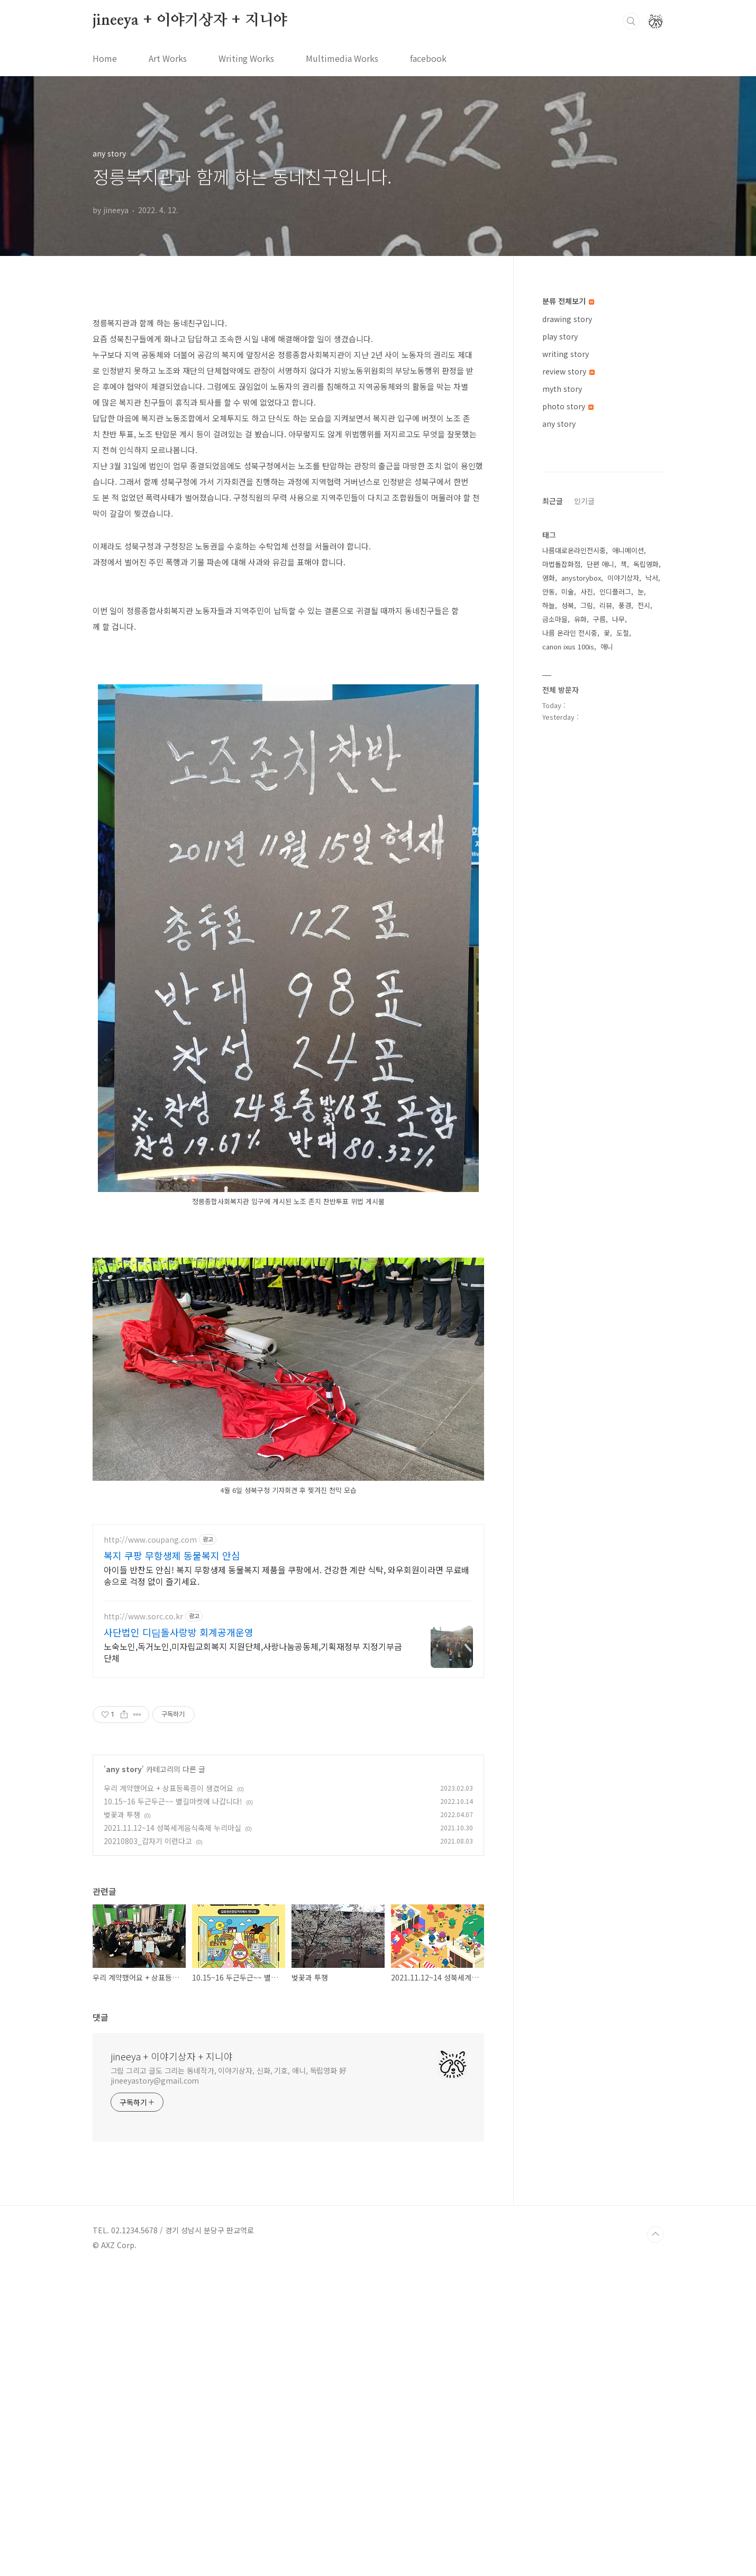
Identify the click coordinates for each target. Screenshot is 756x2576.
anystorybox (581, 895)
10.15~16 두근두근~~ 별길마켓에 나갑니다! (173, 2107)
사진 (586, 909)
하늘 (548, 923)
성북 (567, 923)
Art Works (168, 58)
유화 (580, 936)
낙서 (651, 895)
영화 (548, 895)
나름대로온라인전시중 (574, 868)
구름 (599, 936)
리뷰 (605, 923)
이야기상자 (623, 895)
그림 (586, 923)
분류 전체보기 (568, 301)
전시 (643, 923)
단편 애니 (600, 881)
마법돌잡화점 (561, 881)
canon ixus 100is (568, 964)
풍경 (624, 923)
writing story (565, 354)
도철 (622, 950)
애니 (606, 964)
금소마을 (555, 936)
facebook (428, 58)
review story (568, 371)
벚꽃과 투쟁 (122, 2120)
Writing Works (246, 58)
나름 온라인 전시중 (569, 950)
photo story (568, 406)
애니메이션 (628, 868)
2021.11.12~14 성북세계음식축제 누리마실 (172, 2134)
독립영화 (646, 881)
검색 (631, 21)
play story (560, 336)
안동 (548, 909)
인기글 (584, 818)
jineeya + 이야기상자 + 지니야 (190, 20)
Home (105, 58)
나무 (618, 936)
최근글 (552, 818)
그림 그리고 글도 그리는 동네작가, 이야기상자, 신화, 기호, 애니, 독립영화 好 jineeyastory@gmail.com (229, 2381)
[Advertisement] (288, 379)
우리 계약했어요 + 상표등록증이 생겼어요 (168, 2094)
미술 (567, 909)
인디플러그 (615, 909)
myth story (562, 388)
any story (124, 2075)
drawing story (567, 319)
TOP (655, 2540)
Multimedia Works (342, 58)
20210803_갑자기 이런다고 (148, 2147)
